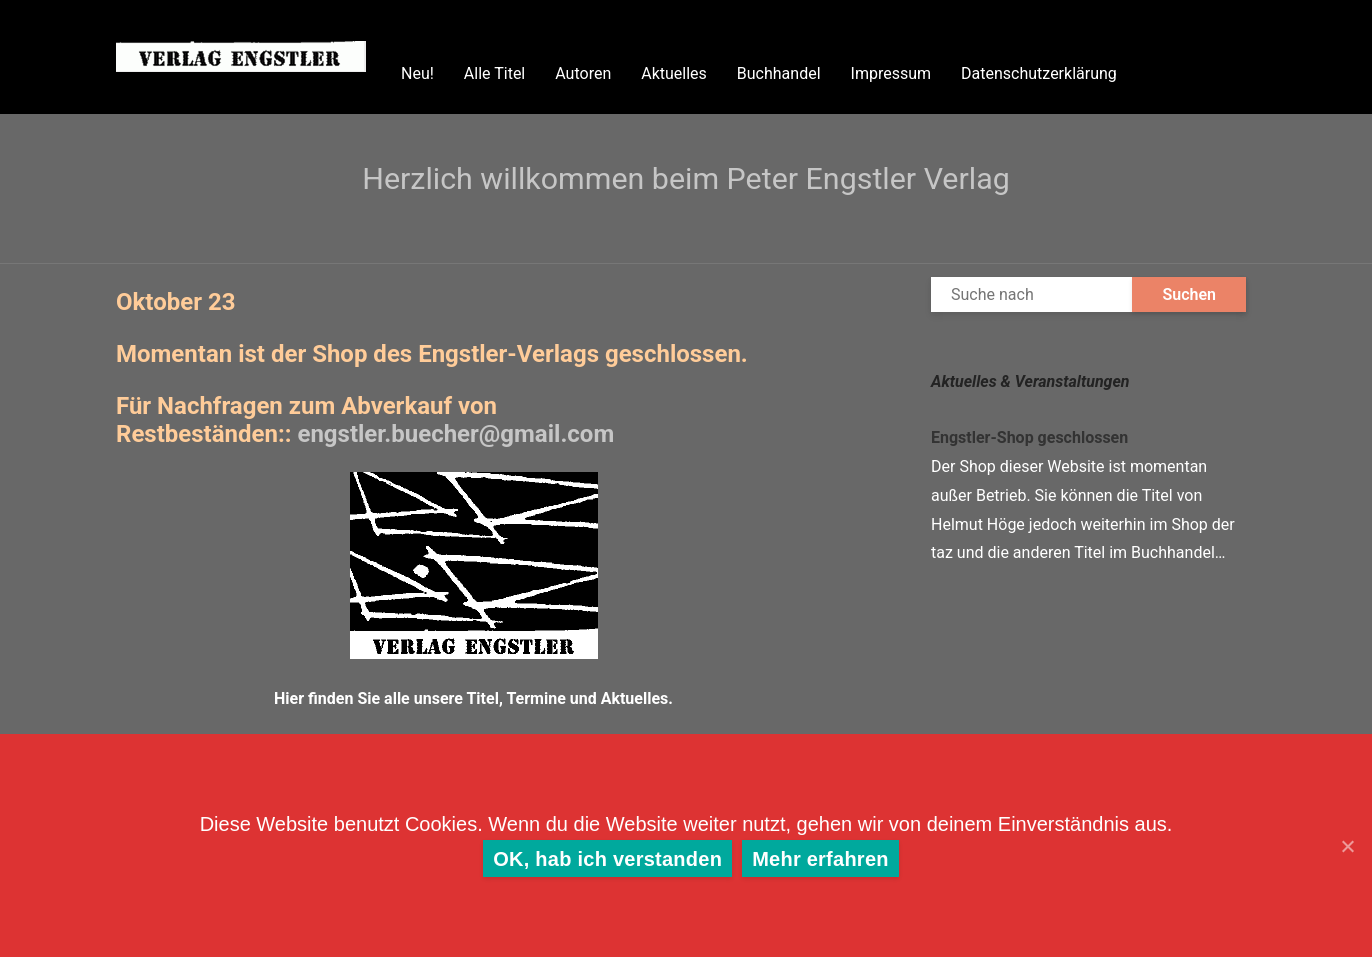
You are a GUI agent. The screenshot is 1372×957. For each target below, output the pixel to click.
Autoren (583, 73)
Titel (482, 698)
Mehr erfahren (820, 859)
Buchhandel (779, 73)
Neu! (417, 73)
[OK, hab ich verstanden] (1347, 846)
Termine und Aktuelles (587, 698)
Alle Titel (494, 73)
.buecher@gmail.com (455, 434)
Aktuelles (674, 73)
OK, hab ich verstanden (607, 859)
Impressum (891, 73)
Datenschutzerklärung (1039, 73)
